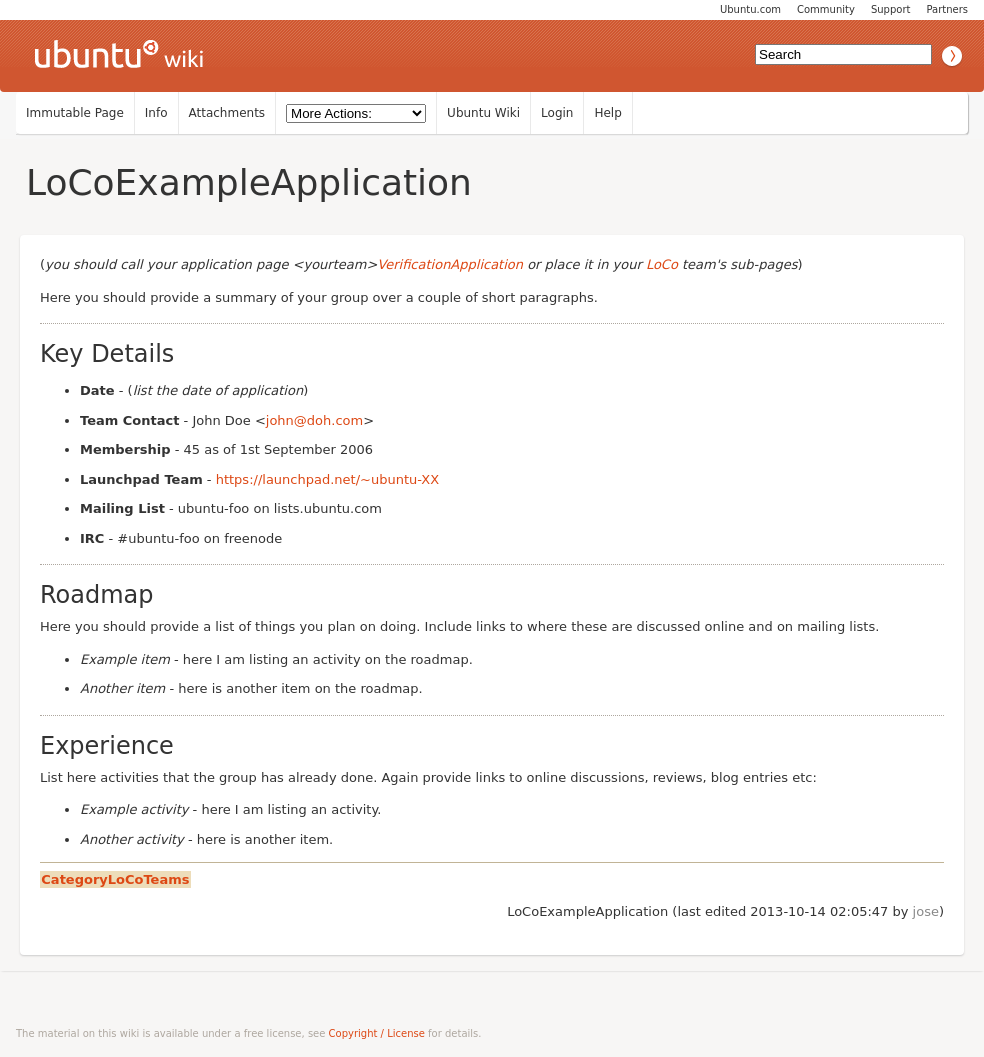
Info (156, 113)
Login (557, 113)
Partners (947, 9)
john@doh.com (314, 420)
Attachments (227, 113)
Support (891, 9)
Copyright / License (377, 1033)
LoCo (662, 264)
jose (926, 911)
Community (826, 9)
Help (607, 113)
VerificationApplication (450, 264)
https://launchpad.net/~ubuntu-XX (327, 479)
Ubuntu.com (750, 9)
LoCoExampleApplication (249, 182)
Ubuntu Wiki (483, 113)
